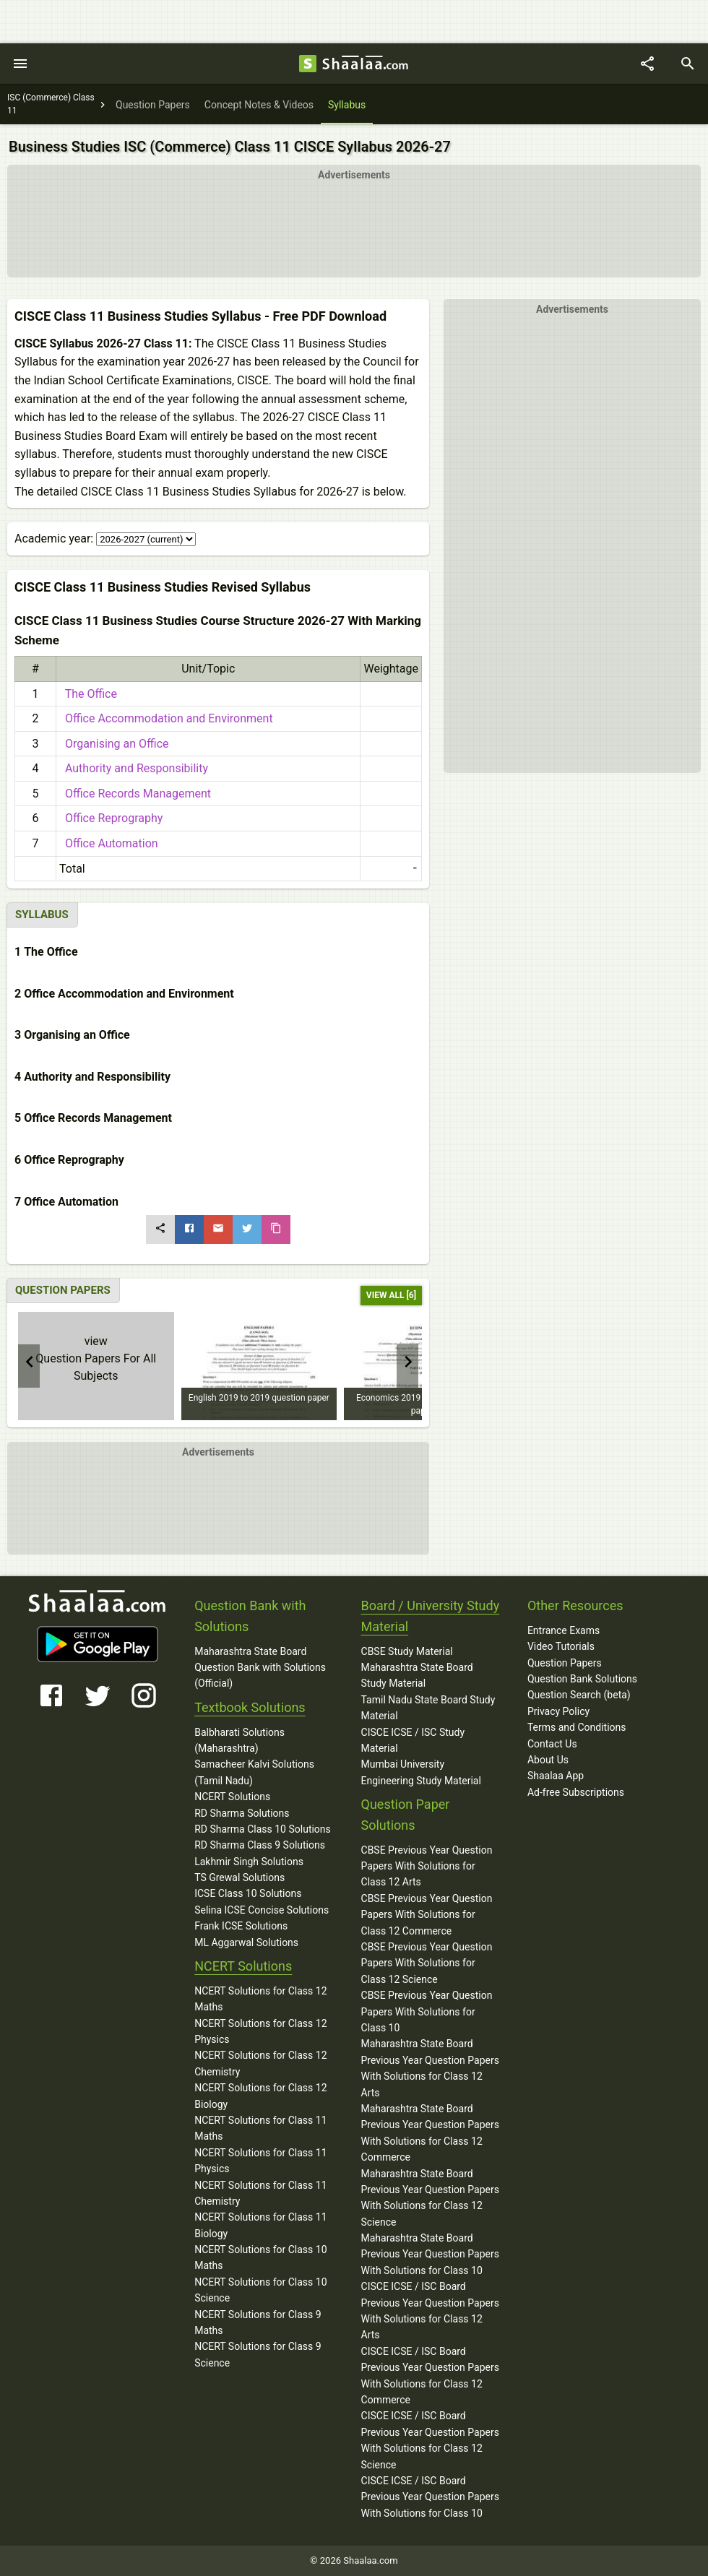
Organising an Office (114, 744)
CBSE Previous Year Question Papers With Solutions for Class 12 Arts (427, 1866)
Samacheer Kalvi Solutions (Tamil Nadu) (254, 1772)
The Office (88, 694)
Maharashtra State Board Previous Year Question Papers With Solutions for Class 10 (430, 2254)
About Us (548, 1759)
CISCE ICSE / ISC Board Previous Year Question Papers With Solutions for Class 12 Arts (430, 2311)
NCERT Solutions (232, 1796)
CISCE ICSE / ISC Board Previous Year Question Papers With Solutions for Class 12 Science (430, 2440)
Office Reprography (111, 818)
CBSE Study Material (407, 1651)
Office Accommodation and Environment (166, 718)
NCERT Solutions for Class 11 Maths (260, 2128)
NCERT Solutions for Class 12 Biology (260, 2095)
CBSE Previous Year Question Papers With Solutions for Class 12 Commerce (427, 1915)
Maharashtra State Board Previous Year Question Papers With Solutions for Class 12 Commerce (430, 2133)
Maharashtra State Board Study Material (417, 1675)
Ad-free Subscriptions (575, 1792)
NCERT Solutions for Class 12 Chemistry (260, 2063)
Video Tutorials (561, 1646)
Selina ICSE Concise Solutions (261, 1910)
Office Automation (108, 843)
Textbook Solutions (249, 1707)
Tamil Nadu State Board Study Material (428, 1707)
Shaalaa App (555, 1775)
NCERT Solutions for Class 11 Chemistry (260, 2193)
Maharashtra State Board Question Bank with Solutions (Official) (260, 1668)
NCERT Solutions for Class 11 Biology (260, 2225)
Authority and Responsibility (133, 768)
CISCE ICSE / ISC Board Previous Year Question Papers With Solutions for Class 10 (430, 2497)
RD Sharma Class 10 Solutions (262, 1829)
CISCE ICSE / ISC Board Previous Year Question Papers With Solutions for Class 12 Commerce (430, 2376)
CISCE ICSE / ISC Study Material (413, 1740)
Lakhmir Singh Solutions (248, 1861)
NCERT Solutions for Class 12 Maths (260, 1999)
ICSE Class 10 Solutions (247, 1893)
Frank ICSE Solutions (241, 1926)
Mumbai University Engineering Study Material (421, 1772)
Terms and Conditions (576, 1727)
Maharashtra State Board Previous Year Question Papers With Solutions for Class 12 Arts (430, 2068)
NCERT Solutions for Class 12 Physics (260, 2031)
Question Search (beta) (579, 1694)
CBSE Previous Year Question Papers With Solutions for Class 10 (427, 2011)
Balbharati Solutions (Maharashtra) (239, 1740)
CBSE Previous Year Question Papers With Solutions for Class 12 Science (427, 1963)
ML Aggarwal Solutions (246, 1942)
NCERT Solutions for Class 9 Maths (257, 2322)
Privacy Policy (558, 1711)
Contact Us (552, 1744)
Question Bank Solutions (582, 1679)
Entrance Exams (563, 1630)
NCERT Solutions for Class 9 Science (257, 2354)
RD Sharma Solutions (241, 1813)
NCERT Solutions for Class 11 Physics (260, 2160)
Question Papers (564, 1663)
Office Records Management (135, 793)
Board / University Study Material (430, 1616)
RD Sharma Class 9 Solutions (259, 1845)
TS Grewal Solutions (239, 1877)
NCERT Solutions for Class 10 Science (260, 2290)
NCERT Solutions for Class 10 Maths (260, 2257)
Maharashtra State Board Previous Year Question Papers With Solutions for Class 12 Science (430, 2198)
